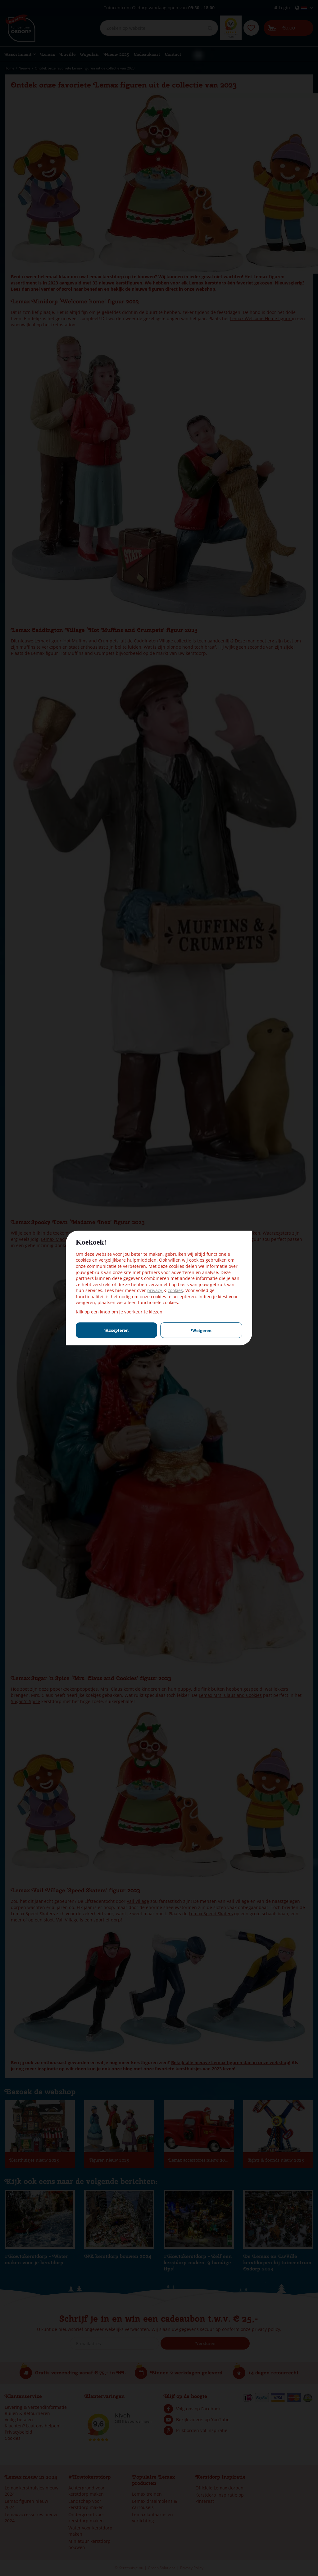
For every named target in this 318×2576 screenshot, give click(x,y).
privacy (155, 1290)
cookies (175, 1290)
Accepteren (117, 1330)
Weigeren (201, 1330)
